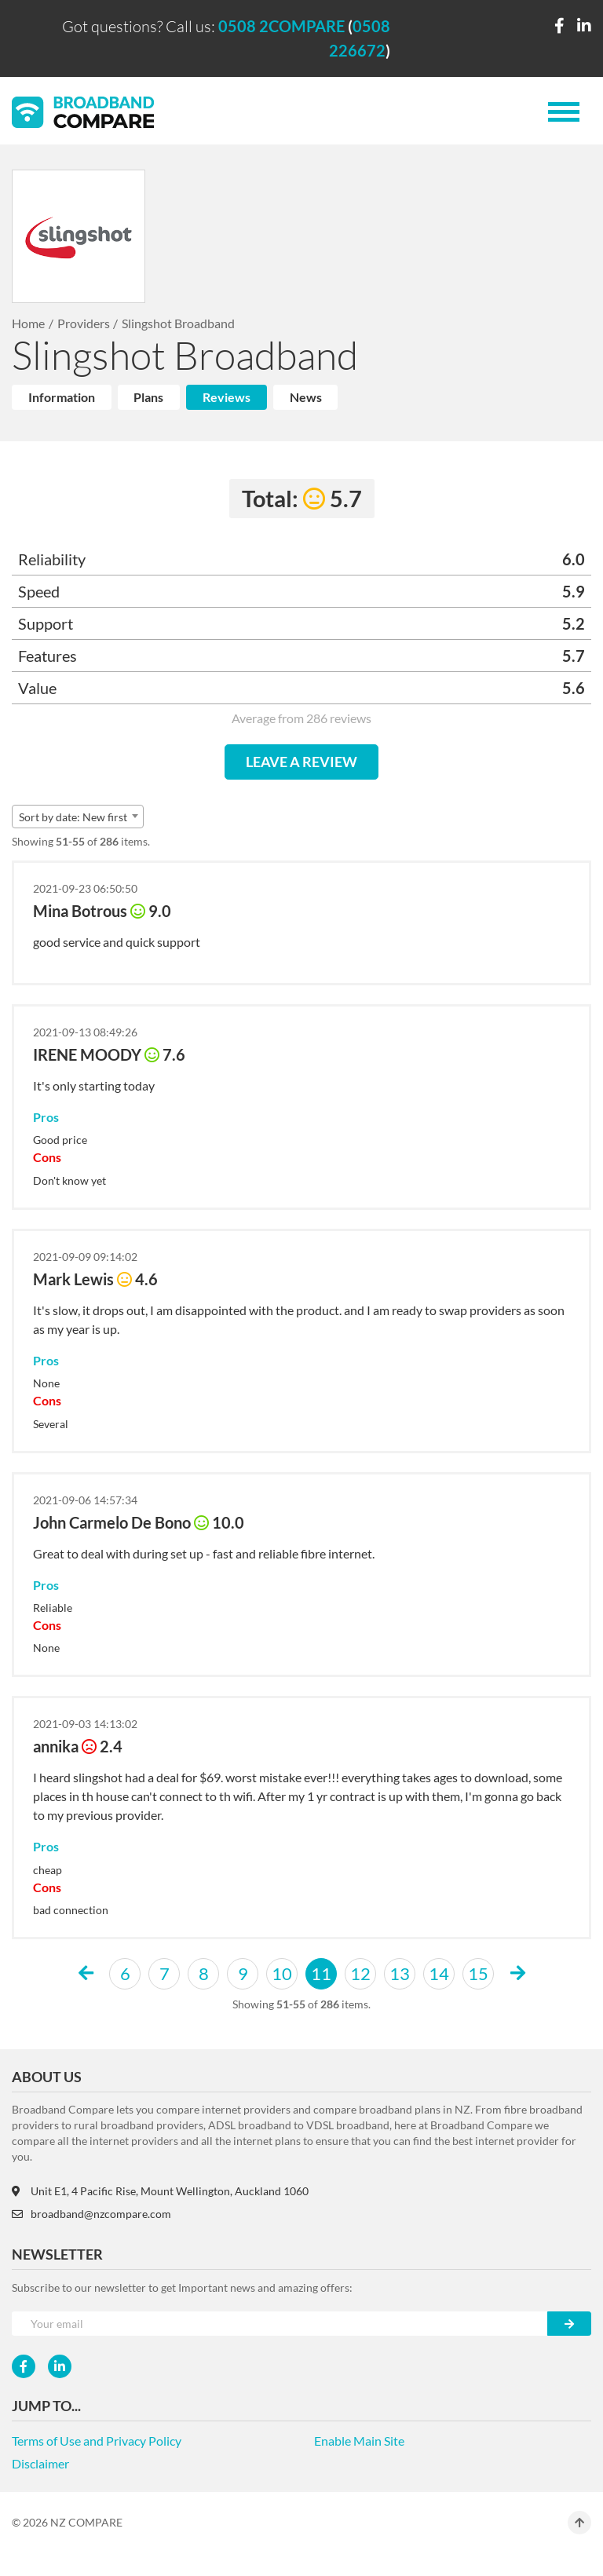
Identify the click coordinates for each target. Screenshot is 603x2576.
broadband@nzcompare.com (91, 2213)
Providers (83, 323)
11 (321, 1973)
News (306, 396)
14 (439, 1973)
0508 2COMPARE (281, 25)
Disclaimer (40, 2463)
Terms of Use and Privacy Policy (96, 2440)
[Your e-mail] (280, 2323)
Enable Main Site (359, 2440)
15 (478, 1973)
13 (399, 1973)
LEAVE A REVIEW (301, 761)
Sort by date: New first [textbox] (73, 817)
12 (360, 1973)
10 (282, 1973)
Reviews (226, 396)
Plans (148, 396)
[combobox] (78, 816)
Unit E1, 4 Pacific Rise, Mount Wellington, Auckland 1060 (160, 2191)
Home (28, 323)
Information (61, 396)
